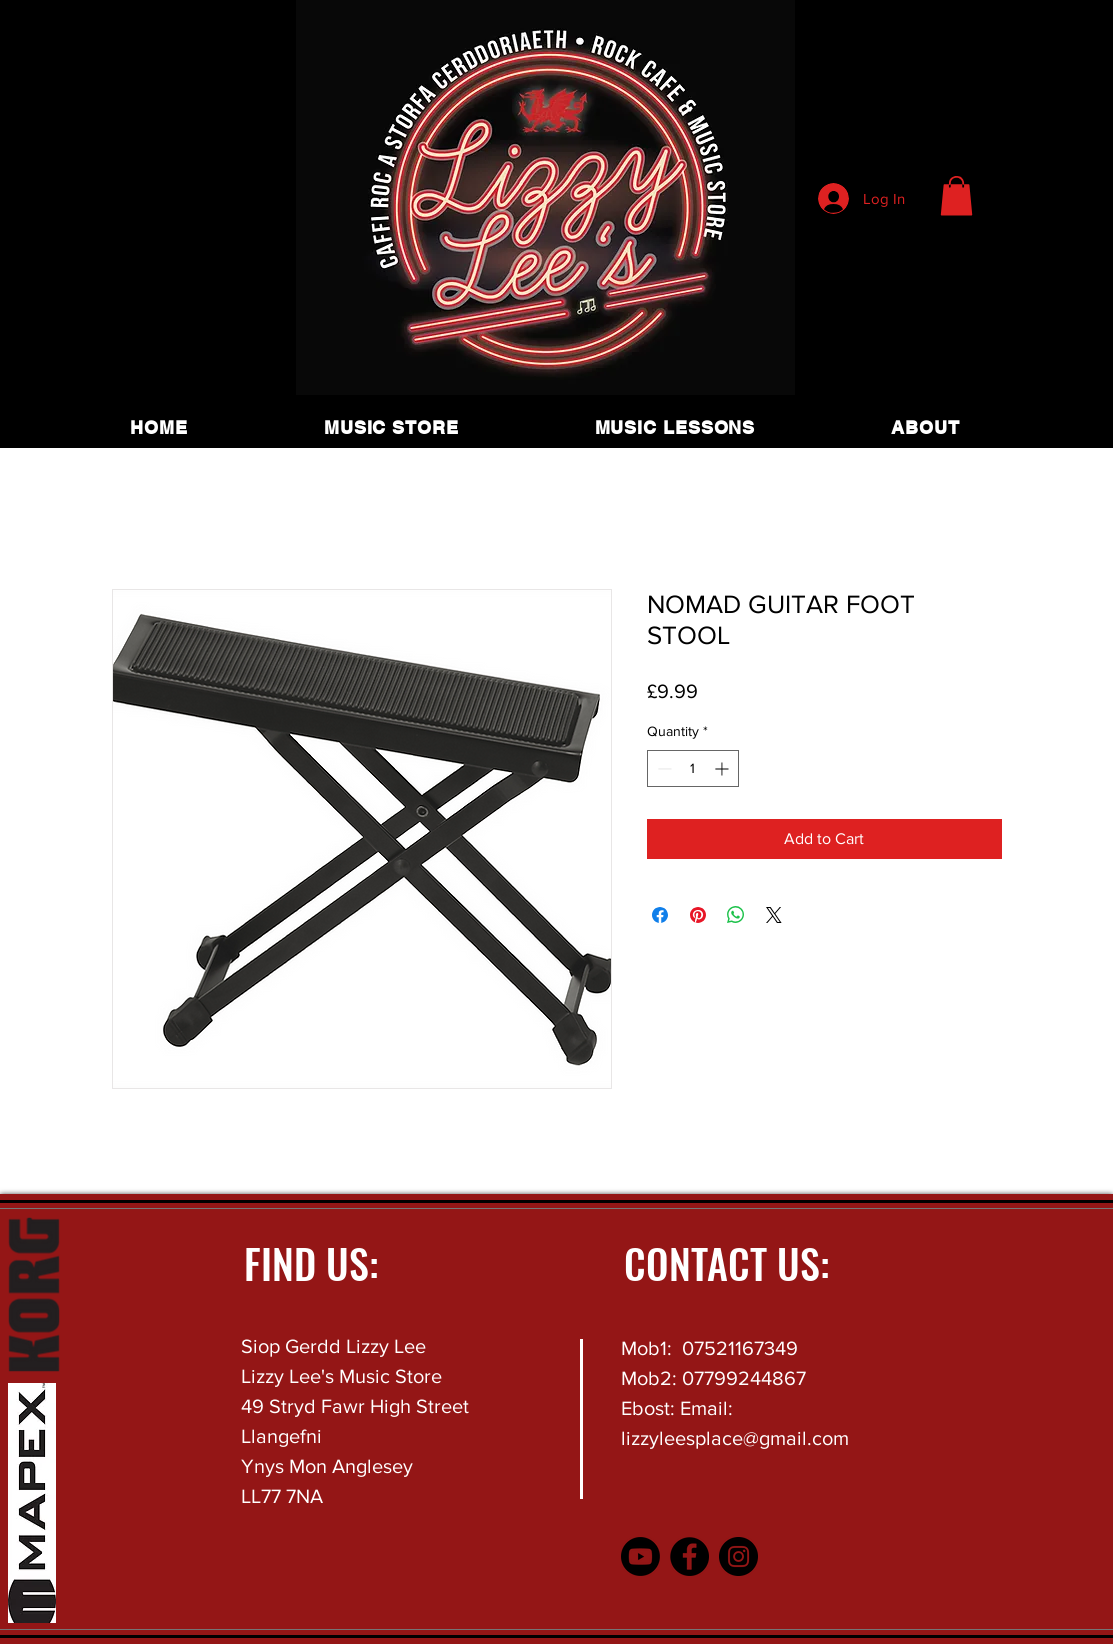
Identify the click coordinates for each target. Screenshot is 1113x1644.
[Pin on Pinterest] (698, 915)
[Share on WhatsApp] (736, 915)
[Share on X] (774, 915)
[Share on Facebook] (660, 915)
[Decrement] (662, 768)
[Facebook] (689, 1556)
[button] (956, 195)
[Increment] (723, 768)
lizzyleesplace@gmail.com (735, 1438)
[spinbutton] (693, 768)
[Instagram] (738, 1556)
